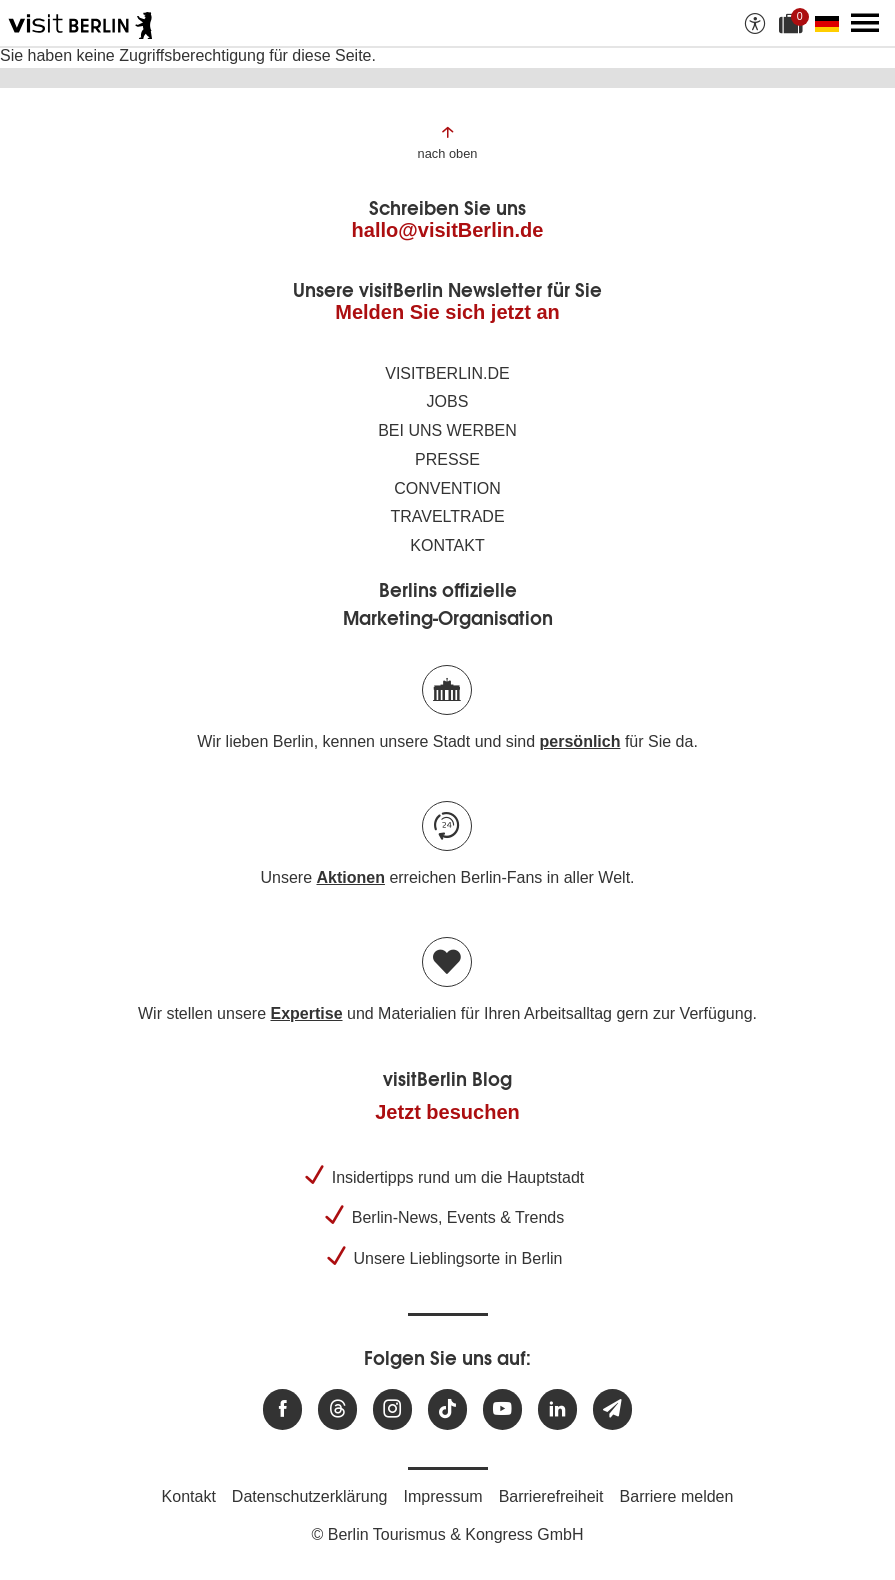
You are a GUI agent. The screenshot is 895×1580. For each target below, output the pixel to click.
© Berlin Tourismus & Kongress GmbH (447, 1534)
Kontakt (447, 545)
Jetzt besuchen (447, 1112)
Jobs (448, 401)
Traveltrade (447, 516)
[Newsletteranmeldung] (612, 1409)
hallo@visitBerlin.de (448, 230)
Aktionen (350, 877)
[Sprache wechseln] (831, 23)
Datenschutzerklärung (310, 1496)
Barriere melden (677, 1496)
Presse (447, 459)
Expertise (306, 1013)
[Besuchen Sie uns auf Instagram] (392, 1409)
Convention (447, 488)
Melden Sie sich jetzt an (447, 312)
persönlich (580, 741)
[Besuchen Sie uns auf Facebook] (282, 1409)
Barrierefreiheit (551, 1496)
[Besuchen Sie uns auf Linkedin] (557, 1409)
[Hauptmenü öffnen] (865, 23)
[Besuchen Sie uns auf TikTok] (447, 1409)
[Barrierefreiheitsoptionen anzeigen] (755, 23)
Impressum (443, 1496)
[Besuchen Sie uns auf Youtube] (502, 1409)
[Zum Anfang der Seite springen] (448, 141)
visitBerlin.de (447, 373)
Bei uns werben (447, 430)
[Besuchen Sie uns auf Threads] (337, 1409)
